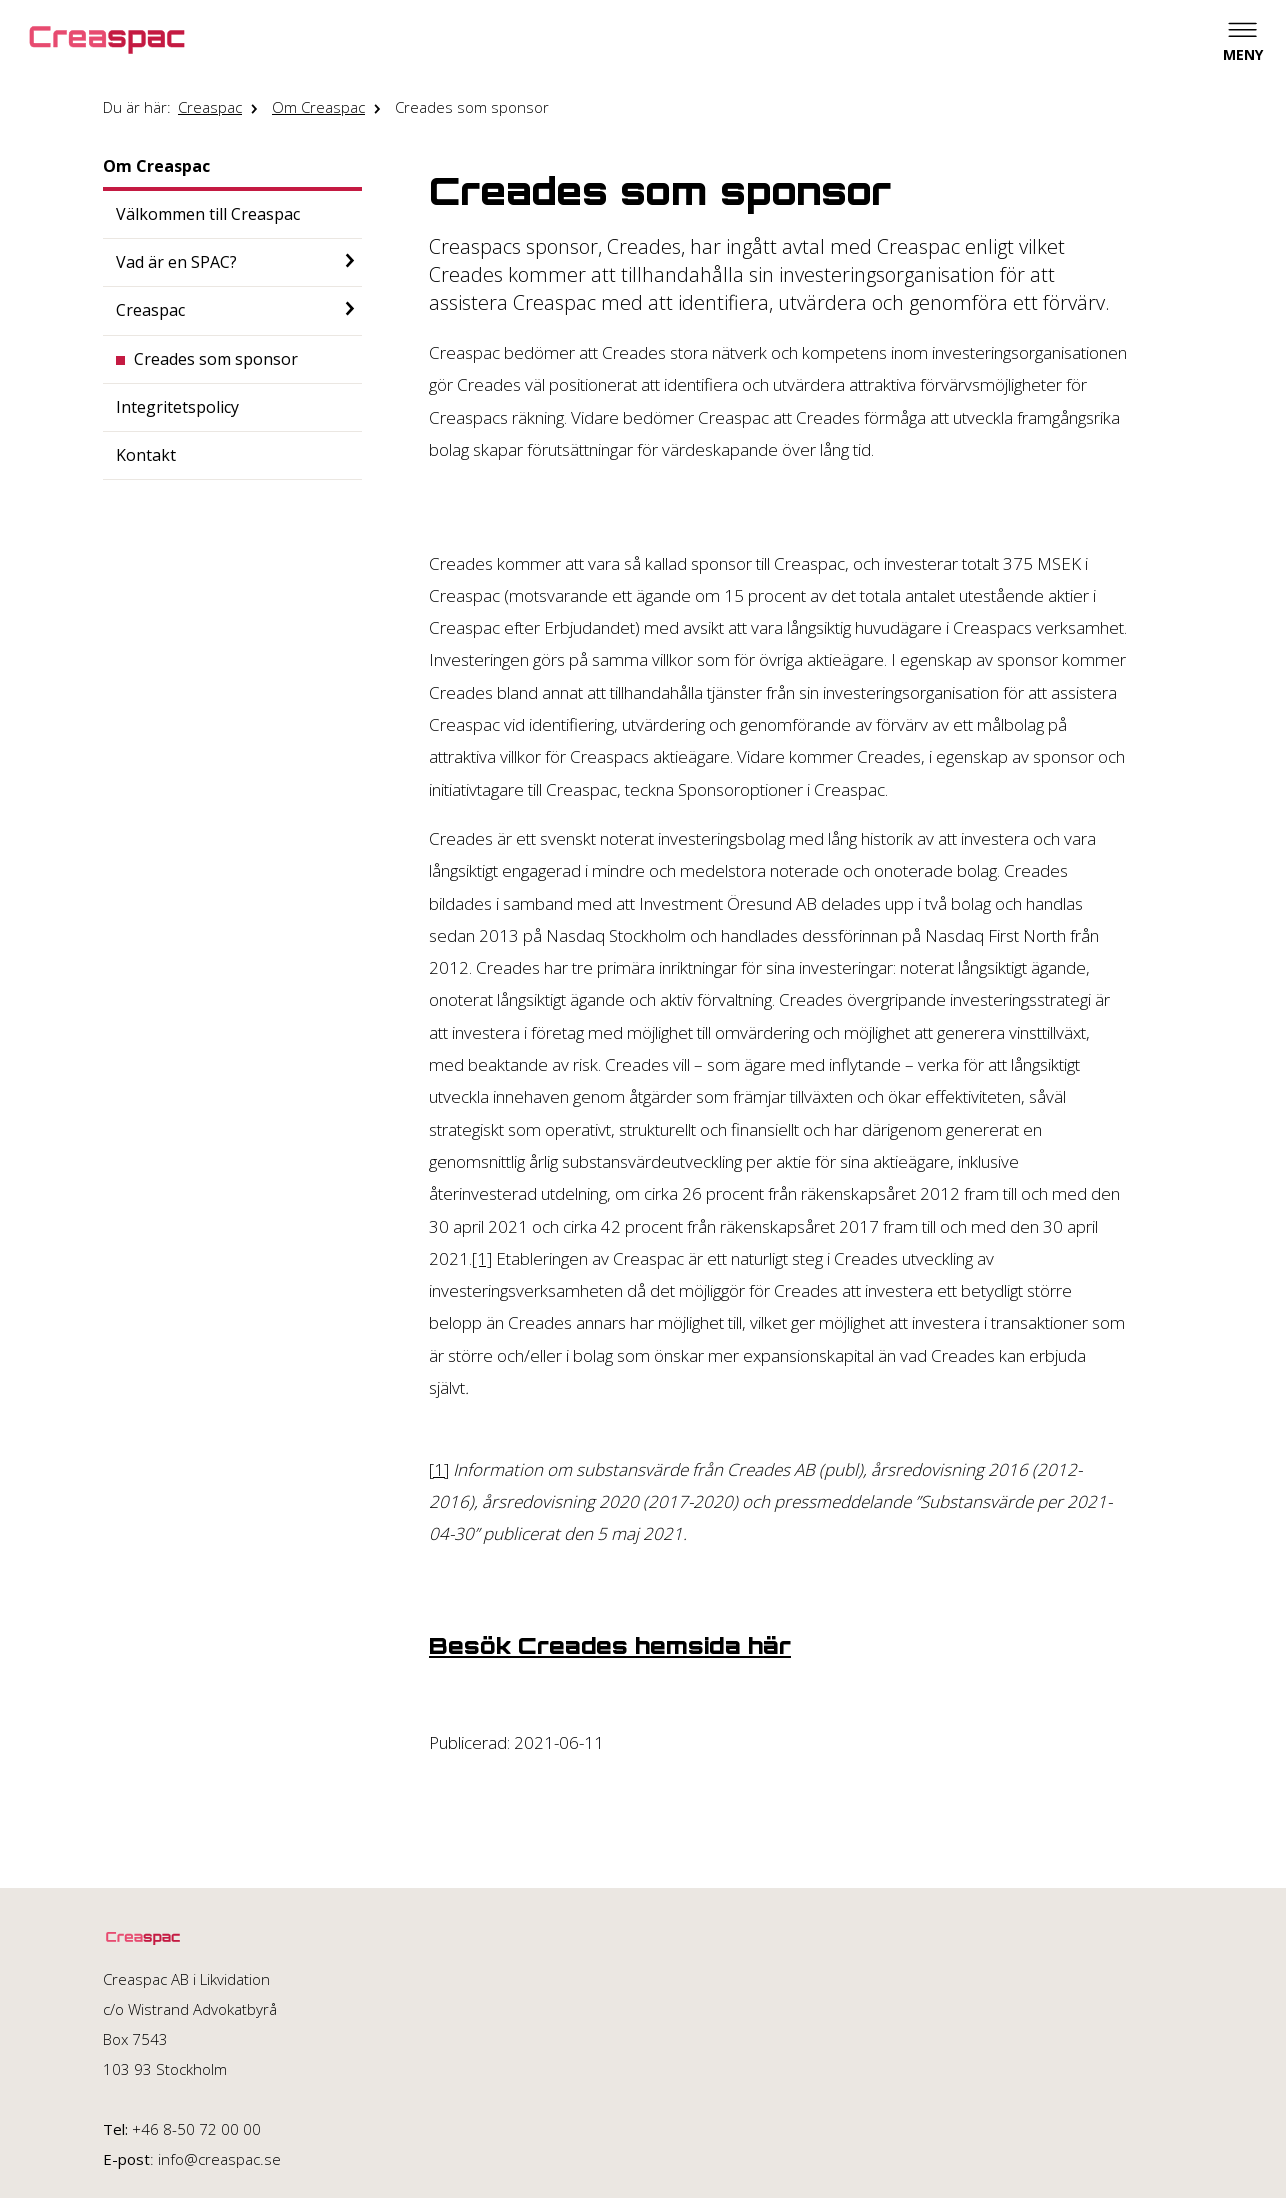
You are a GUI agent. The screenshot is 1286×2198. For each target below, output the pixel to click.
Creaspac (210, 107)
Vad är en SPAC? (176, 262)
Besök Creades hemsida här (610, 1646)
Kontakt (146, 455)
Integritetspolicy (177, 407)
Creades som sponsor (472, 107)
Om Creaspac (318, 107)
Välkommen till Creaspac (208, 214)
